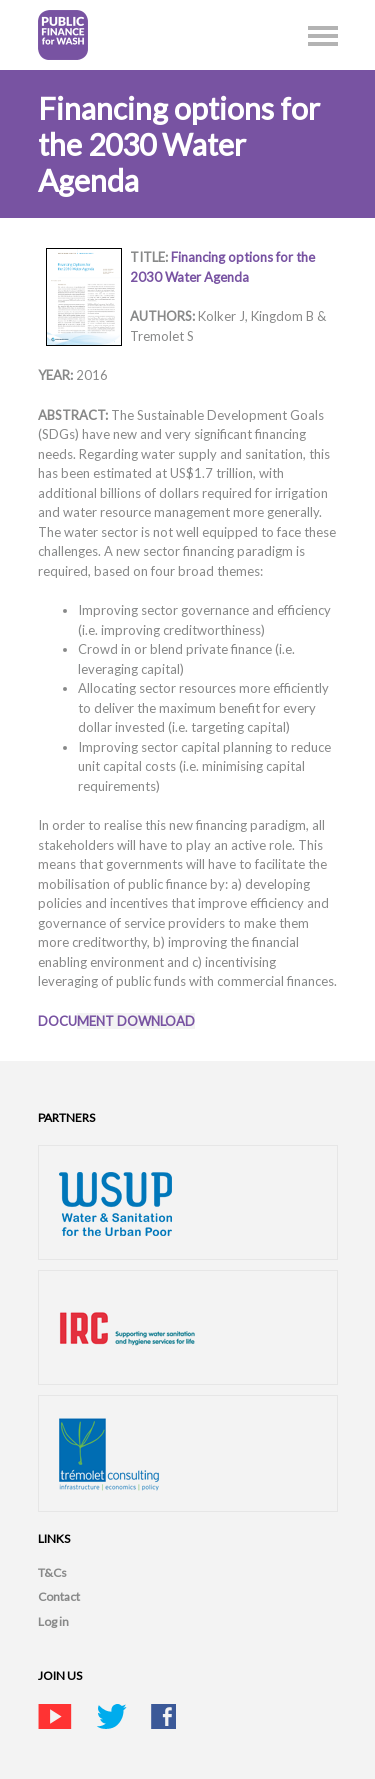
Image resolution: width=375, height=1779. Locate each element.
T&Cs (52, 1572)
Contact (59, 1596)
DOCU (116, 1021)
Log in (53, 1621)
